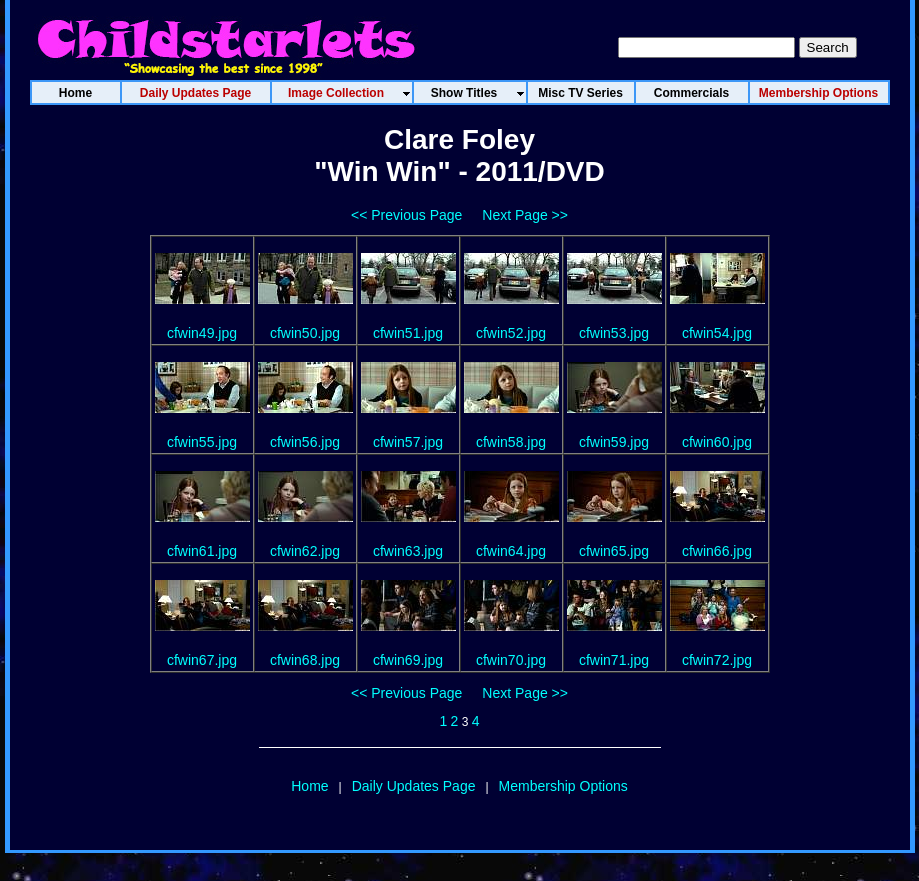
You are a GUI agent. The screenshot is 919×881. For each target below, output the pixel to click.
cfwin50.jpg (305, 333)
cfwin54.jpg (717, 333)
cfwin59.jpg (614, 442)
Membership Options (563, 786)
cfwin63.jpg (408, 551)
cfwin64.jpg (511, 551)
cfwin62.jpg (305, 551)
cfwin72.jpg (717, 660)
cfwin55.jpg (202, 442)
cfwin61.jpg (202, 551)
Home (309, 786)
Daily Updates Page (414, 786)
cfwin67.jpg (202, 660)
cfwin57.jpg (408, 442)
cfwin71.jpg (614, 660)
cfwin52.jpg (511, 333)
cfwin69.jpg (408, 660)
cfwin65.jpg (614, 551)
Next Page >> (525, 215)
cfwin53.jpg (614, 333)
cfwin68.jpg (305, 660)
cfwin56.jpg (305, 442)
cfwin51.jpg (408, 333)
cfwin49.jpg (202, 333)
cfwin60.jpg (717, 442)
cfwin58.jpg (511, 442)
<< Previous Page (406, 215)
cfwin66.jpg (717, 551)
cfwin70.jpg (511, 660)
